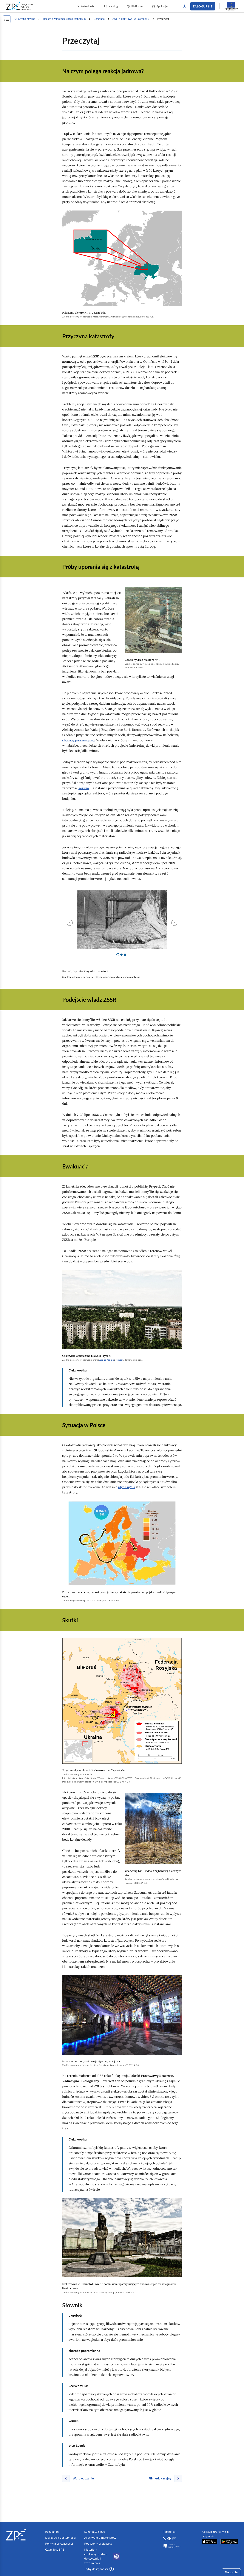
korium (83, 788)
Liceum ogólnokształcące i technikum (64, 18)
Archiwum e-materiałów (100, 2537)
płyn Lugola (126, 1487)
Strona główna (24, 19)
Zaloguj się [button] (202, 6)
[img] (122, 258)
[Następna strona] (164, 2478)
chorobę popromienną (78, 740)
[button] (184, 6)
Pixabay (119, 1359)
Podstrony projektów (98, 2543)
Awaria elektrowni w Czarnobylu (130, 18)
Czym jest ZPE (54, 2549)
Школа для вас (94, 2531)
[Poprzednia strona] (79, 2478)
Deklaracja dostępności (60, 2537)
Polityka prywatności (59, 2543)
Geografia (99, 18)
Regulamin (52, 2531)
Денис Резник (106, 1359)
